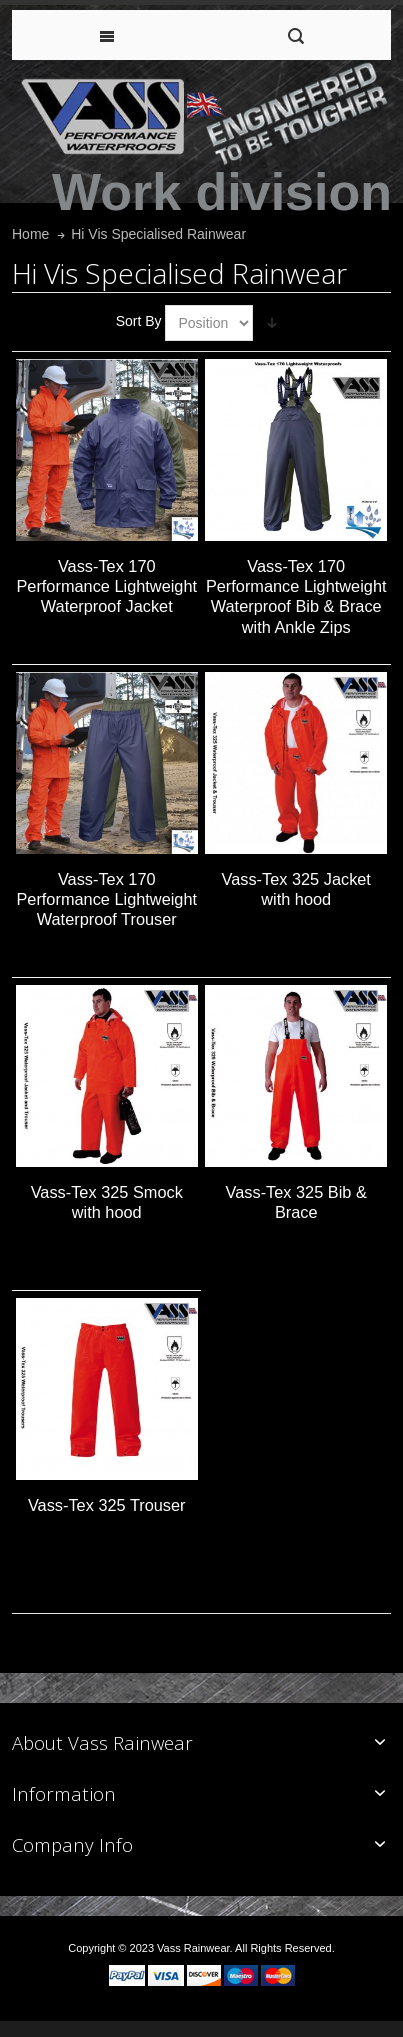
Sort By (139, 321)
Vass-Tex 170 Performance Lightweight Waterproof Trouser (106, 899)
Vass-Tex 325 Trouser (107, 1505)
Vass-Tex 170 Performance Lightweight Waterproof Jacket (106, 586)
